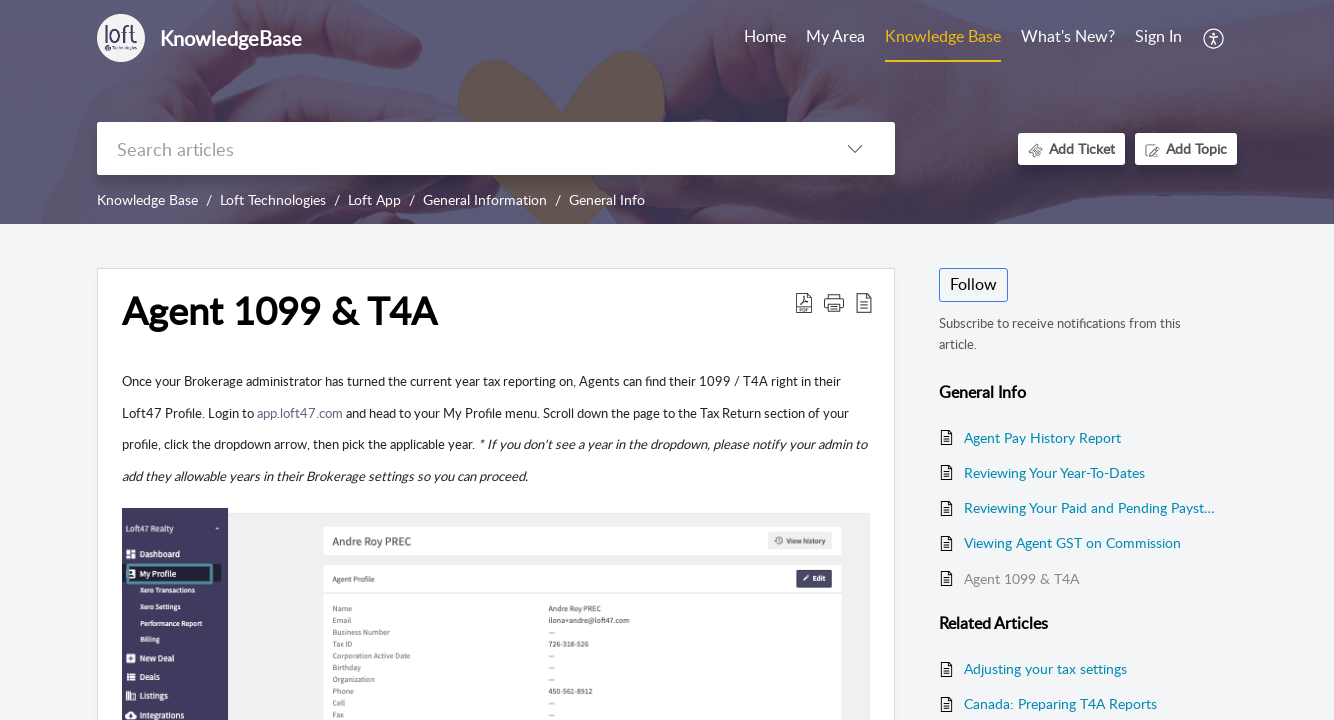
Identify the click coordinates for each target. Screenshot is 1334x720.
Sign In (1158, 36)
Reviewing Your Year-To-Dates (1054, 472)
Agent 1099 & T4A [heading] (279, 311)
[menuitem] (1158, 38)
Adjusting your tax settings (1045, 668)
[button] (1214, 38)
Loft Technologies (273, 199)
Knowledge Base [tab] (943, 36)
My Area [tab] (835, 36)
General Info (607, 199)
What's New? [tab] (1068, 36)
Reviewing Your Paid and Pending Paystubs (1090, 507)
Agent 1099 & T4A (1021, 578)
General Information (485, 199)
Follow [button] (973, 284)
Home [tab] (765, 36)
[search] (456, 148)
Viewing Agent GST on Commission (1072, 542)
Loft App (374, 199)
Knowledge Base (147, 199)
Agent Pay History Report (1042, 437)
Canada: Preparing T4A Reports (1060, 703)
